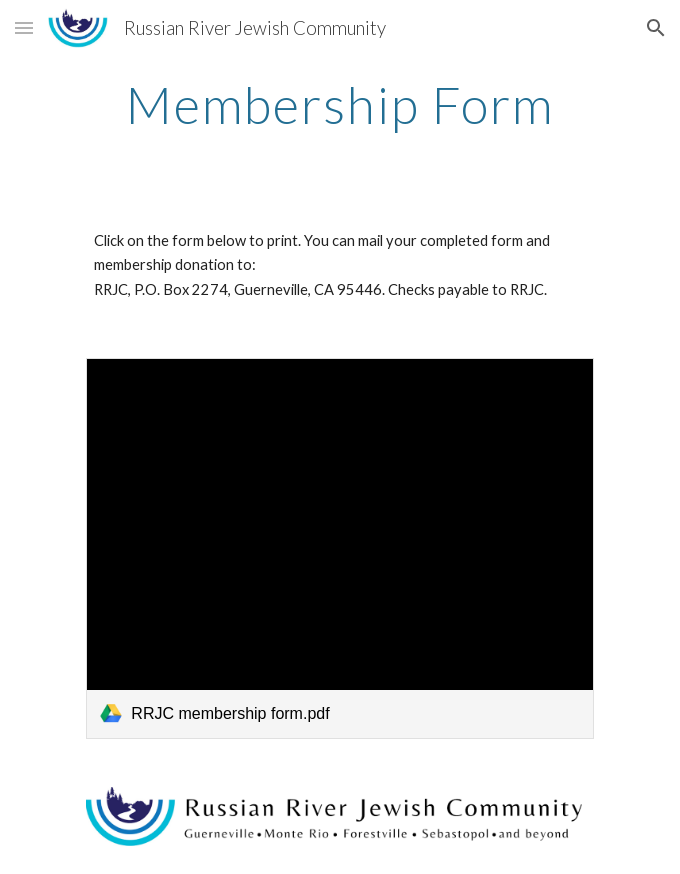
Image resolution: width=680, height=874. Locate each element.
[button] (24, 27)
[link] (339, 548)
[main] (339, 105)
